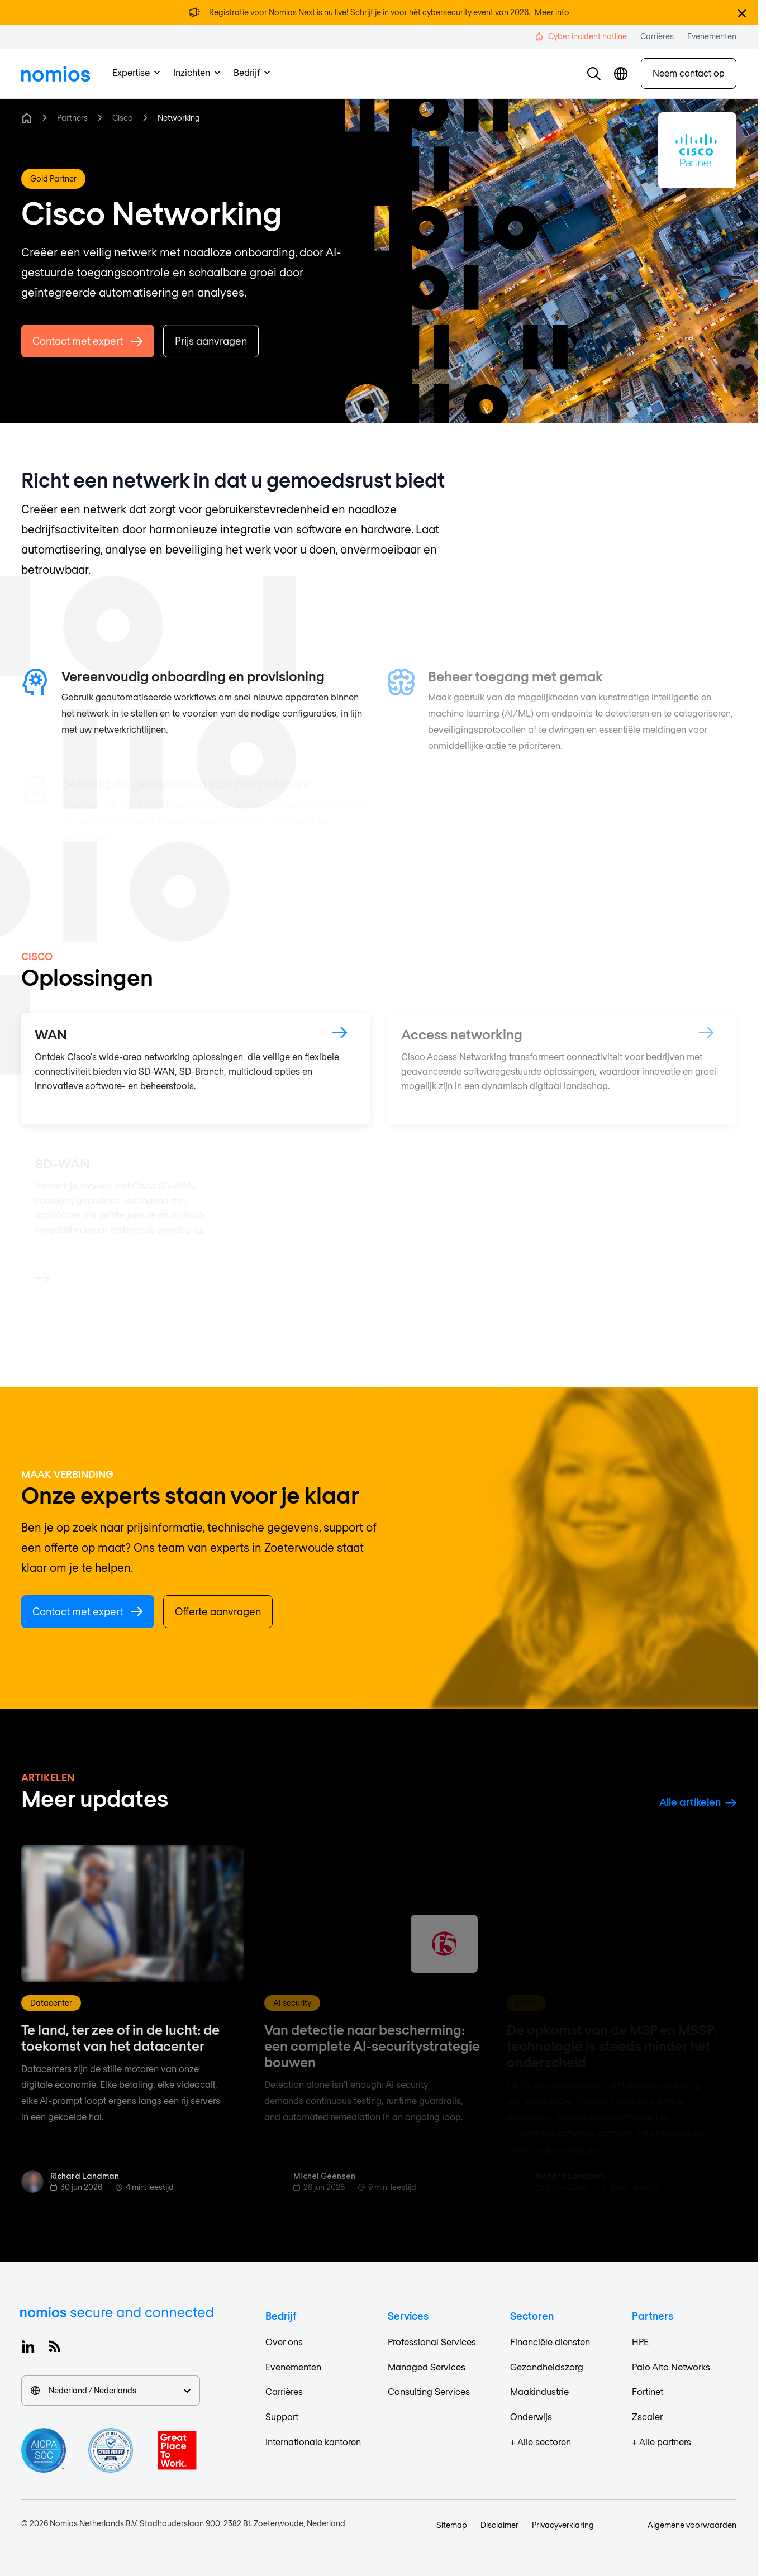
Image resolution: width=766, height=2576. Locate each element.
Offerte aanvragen (218, 1611)
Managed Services (426, 2367)
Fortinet (647, 2391)
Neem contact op (689, 73)
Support (281, 2416)
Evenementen (293, 2367)
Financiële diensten (550, 2341)
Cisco (122, 117)
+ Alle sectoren (540, 2441)
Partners (72, 117)
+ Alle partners (661, 2441)
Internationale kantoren (313, 2441)
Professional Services (432, 2341)
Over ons (284, 2341)
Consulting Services (429, 2391)
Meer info (552, 12)
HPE (640, 2341)
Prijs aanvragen (211, 351)
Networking (179, 117)
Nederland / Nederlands (111, 2390)
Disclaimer (499, 2525)
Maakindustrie (539, 2391)
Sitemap (451, 2525)
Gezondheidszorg (546, 2367)
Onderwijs (531, 2416)
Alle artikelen (697, 1802)
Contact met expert (87, 350)
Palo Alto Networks (671, 2367)
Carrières (284, 2391)
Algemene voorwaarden (692, 2525)
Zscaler (647, 2416)
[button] (594, 73)
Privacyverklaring (563, 2525)
